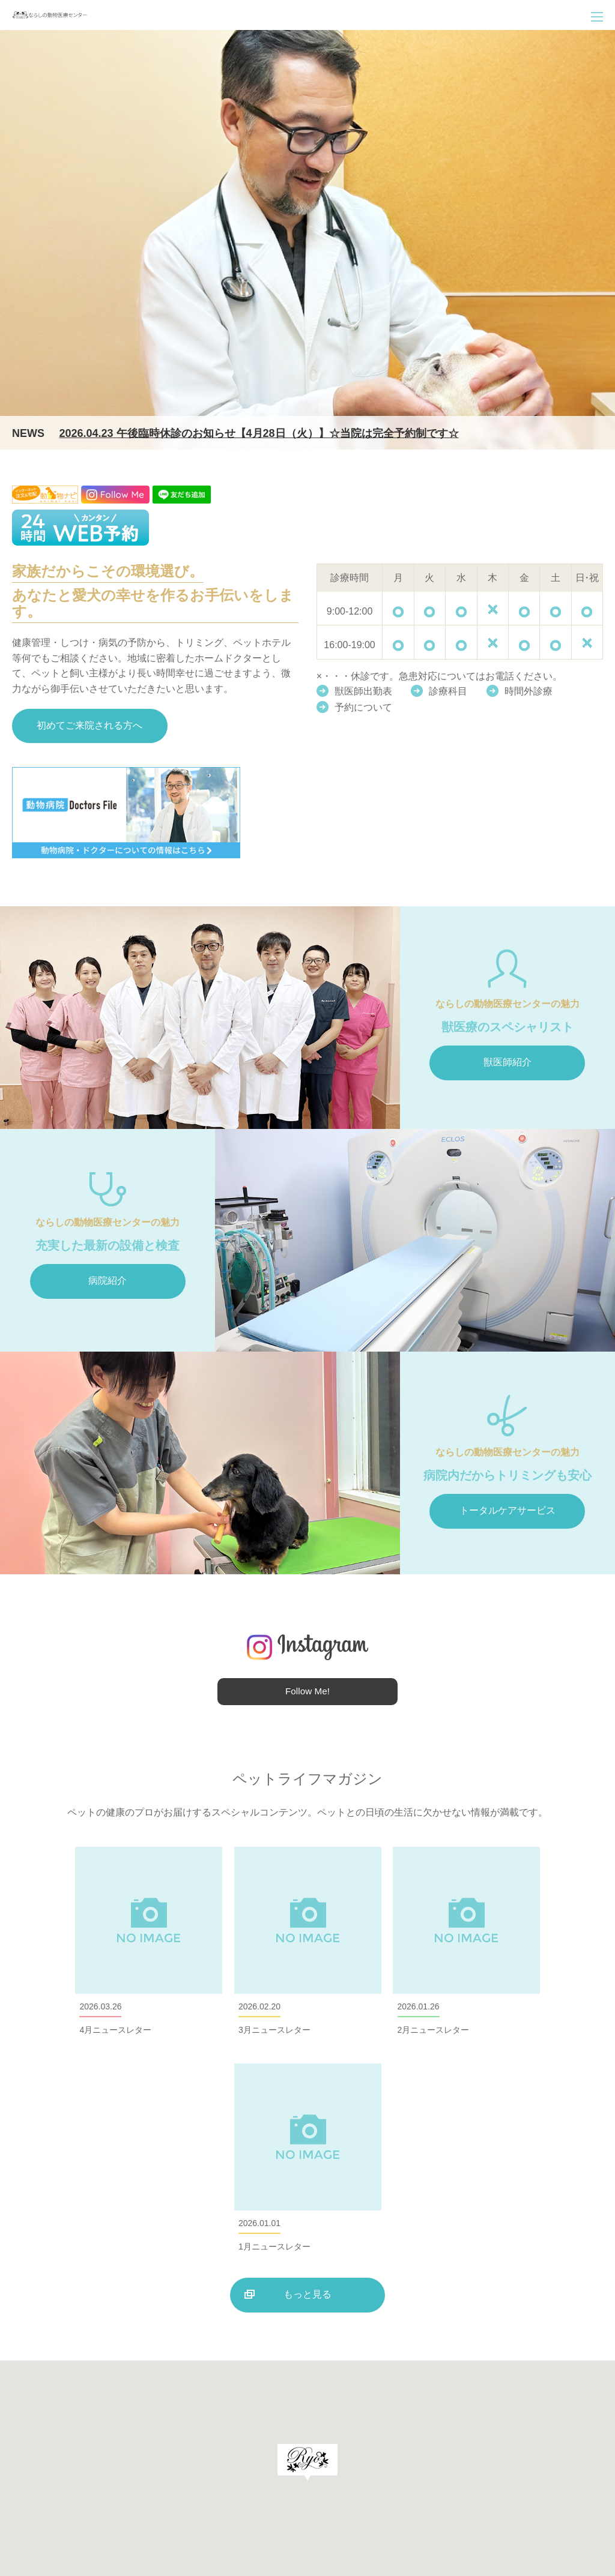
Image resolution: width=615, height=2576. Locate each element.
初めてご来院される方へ (90, 726)
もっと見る (307, 2082)
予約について (363, 707)
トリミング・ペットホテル (458, 2438)
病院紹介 (107, 1282)
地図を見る (204, 2494)
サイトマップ (566, 2465)
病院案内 (376, 2438)
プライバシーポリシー (561, 2492)
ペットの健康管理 (557, 2438)
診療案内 (328, 2438)
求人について (452, 2465)
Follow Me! (307, 1693)
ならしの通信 (330, 2465)
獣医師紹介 (507, 1064)
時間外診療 (532, 691)
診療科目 (450, 691)
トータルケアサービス (507, 1512)
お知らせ (509, 2465)
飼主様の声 (392, 2465)
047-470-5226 (83, 2464)
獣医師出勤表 (363, 691)
